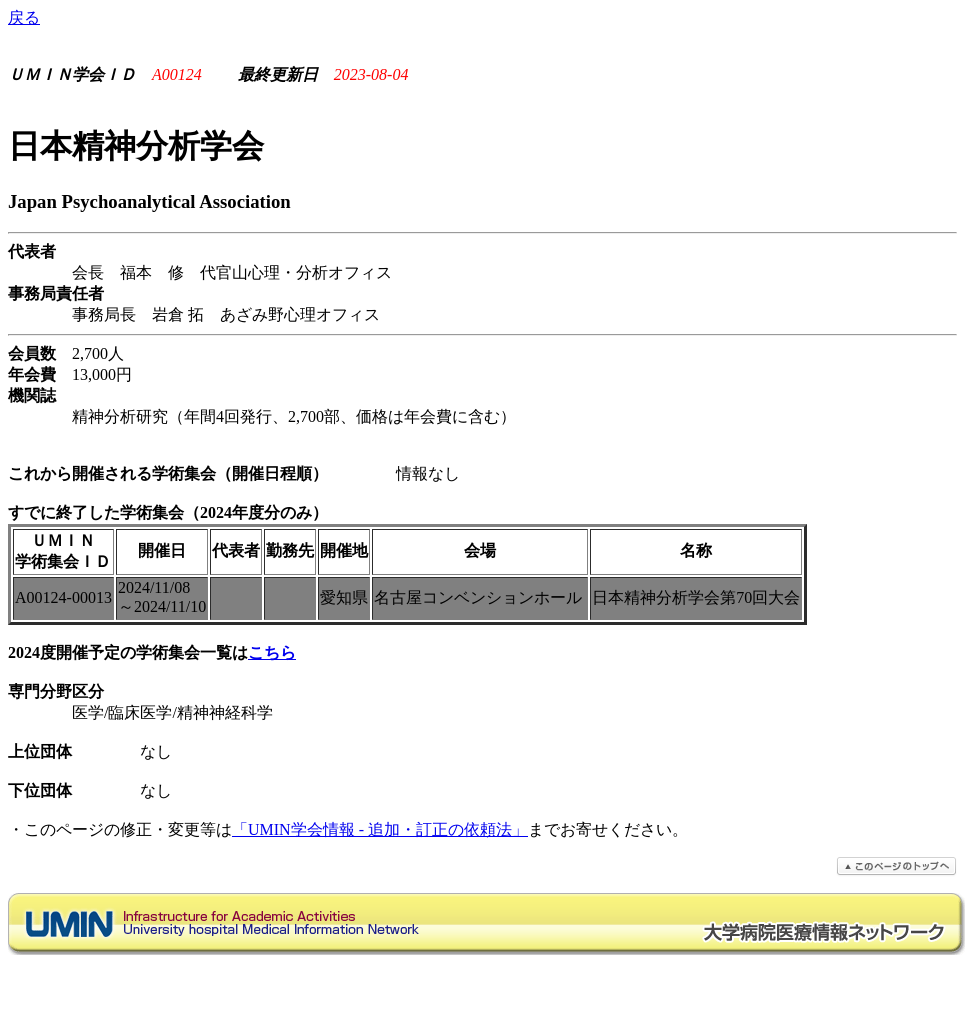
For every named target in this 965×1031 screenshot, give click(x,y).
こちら (272, 652)
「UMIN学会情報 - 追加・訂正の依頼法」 (380, 829)
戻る (24, 17)
